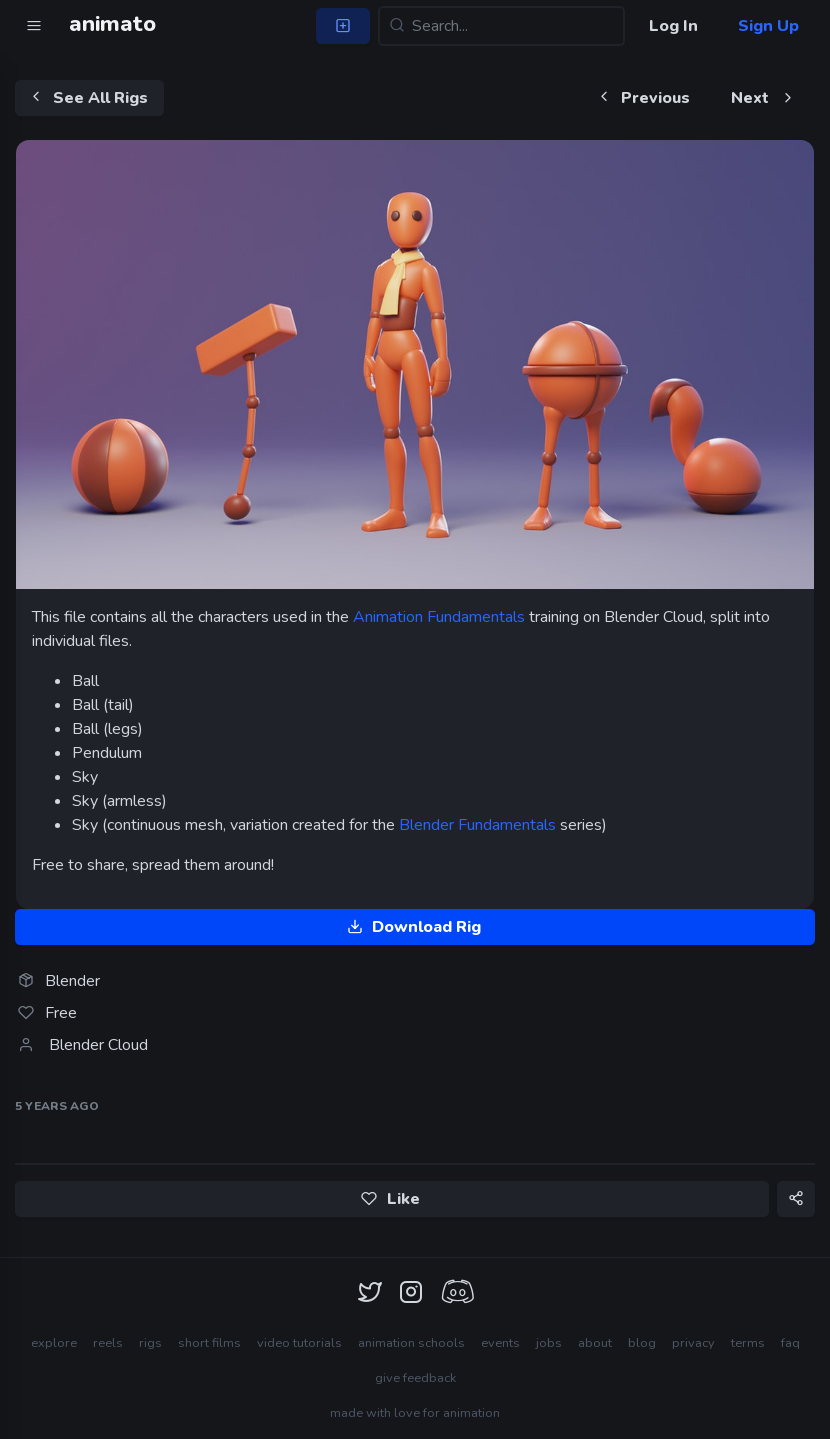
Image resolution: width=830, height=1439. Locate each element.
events (500, 1343)
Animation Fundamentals (439, 617)
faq (790, 1343)
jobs (549, 1343)
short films (209, 1343)
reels (108, 1343)
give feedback (415, 1378)
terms (748, 1343)
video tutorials (299, 1343)
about (595, 1343)
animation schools (411, 1343)
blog (642, 1343)
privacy (693, 1343)
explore (54, 1343)
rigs (150, 1343)
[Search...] (501, 26)
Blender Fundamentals (477, 825)
